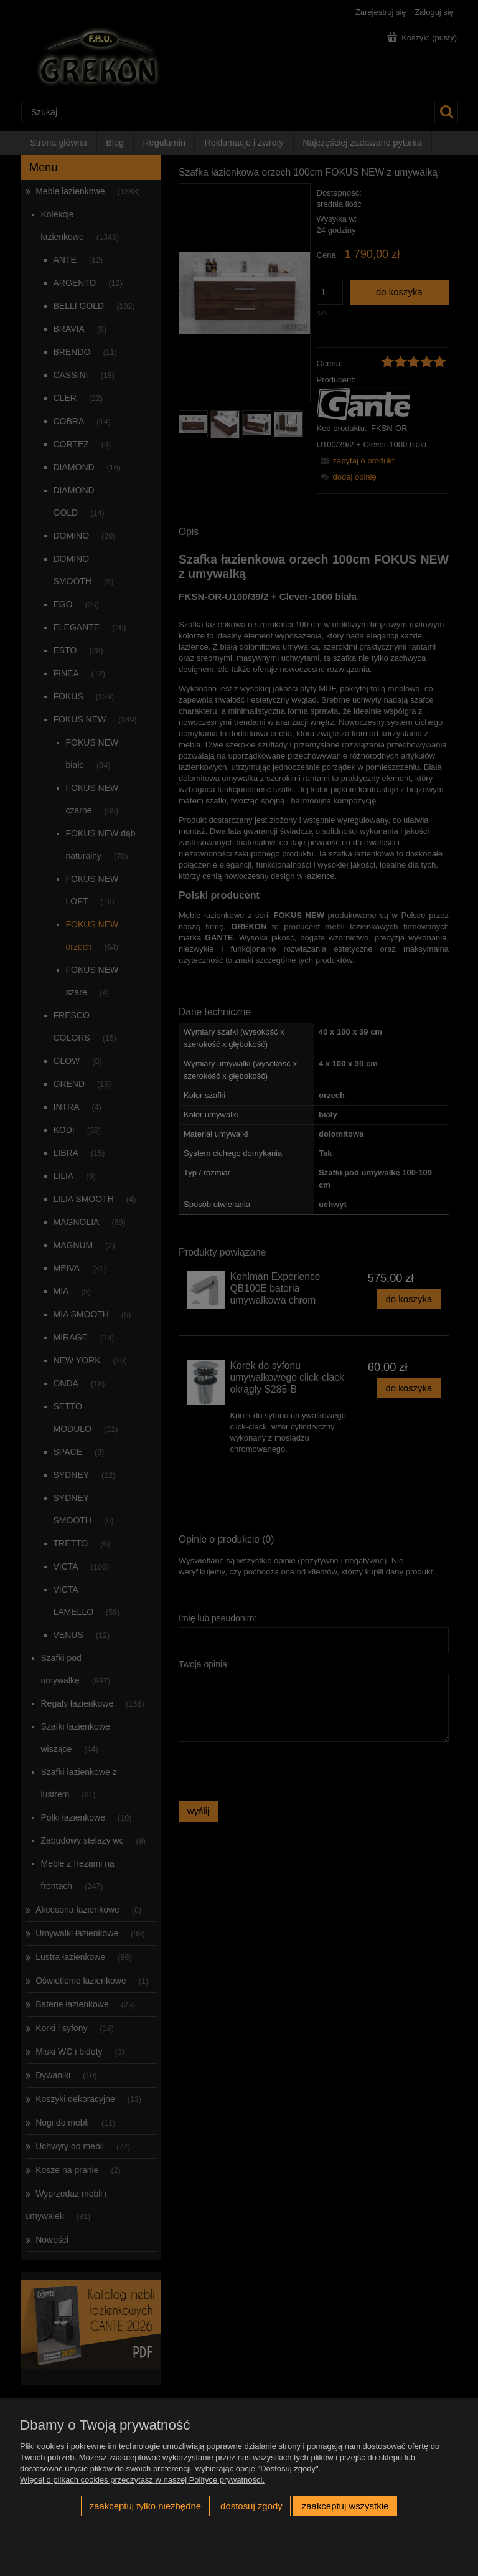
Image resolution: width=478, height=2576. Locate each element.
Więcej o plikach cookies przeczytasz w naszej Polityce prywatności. (142, 2479)
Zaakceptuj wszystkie (345, 2506)
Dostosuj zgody (251, 2506)
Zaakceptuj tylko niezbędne (145, 2506)
